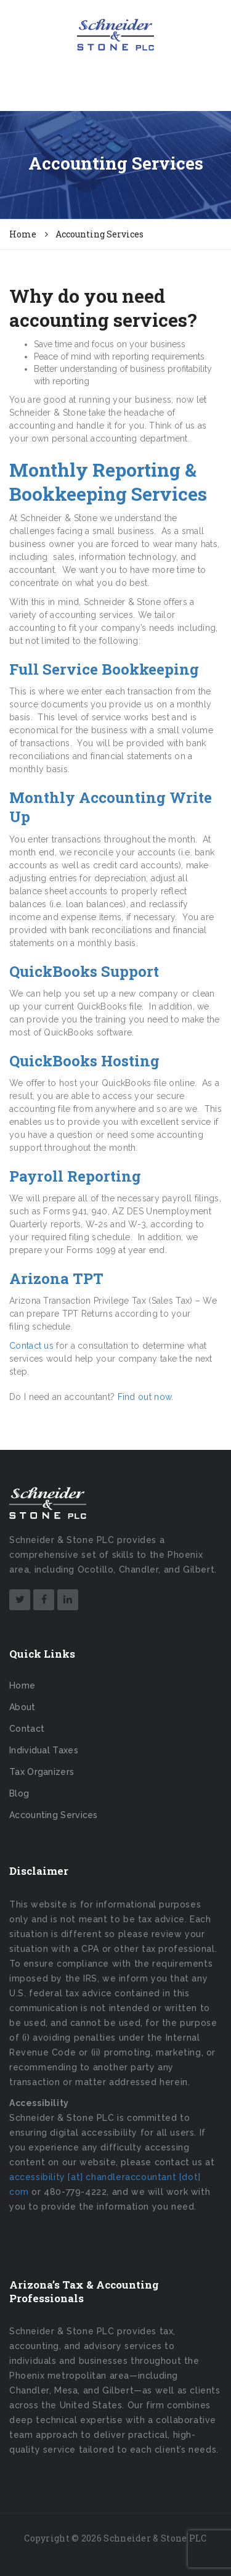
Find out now (145, 1397)
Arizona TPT (56, 1278)
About (22, 1707)
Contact (26, 1729)
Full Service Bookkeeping (104, 669)
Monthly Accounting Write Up (110, 807)
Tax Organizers (41, 1772)
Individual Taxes (43, 1750)
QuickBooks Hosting (84, 1061)
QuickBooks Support (84, 971)
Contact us (31, 1346)
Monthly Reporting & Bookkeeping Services (108, 482)
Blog (19, 1793)
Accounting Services (53, 1815)
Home (22, 1685)
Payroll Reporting (75, 1176)
